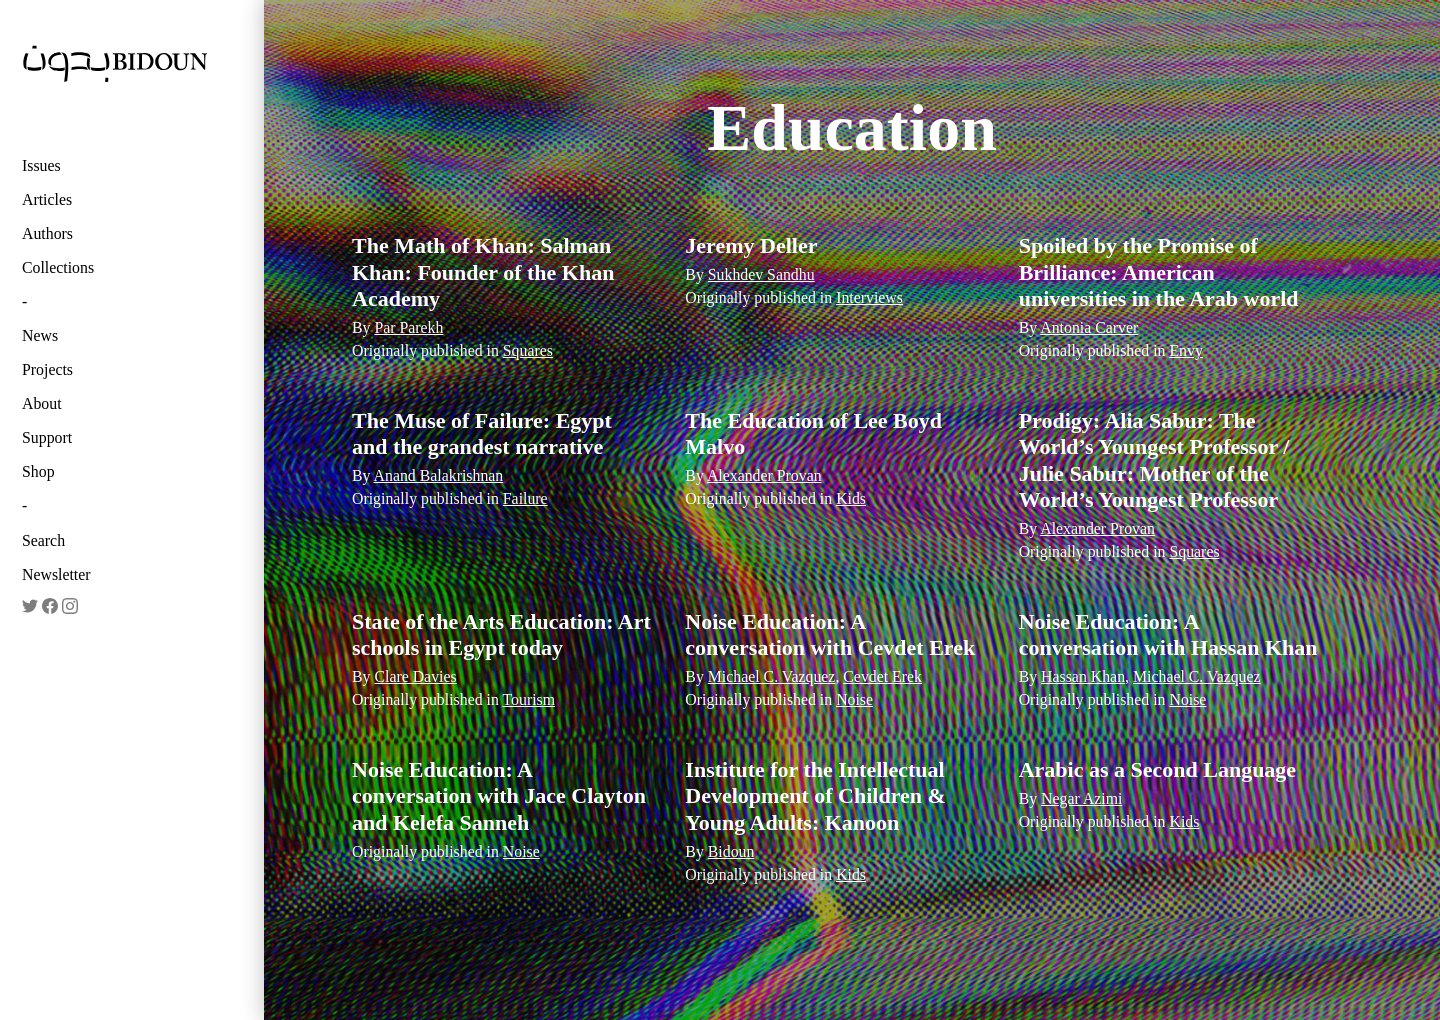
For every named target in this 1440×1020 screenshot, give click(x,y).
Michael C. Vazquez (772, 676)
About (42, 403)
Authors (47, 233)
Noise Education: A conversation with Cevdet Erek (830, 634)
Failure (525, 498)
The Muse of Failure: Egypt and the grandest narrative (482, 433)
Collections (58, 267)
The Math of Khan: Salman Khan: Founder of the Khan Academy (483, 272)
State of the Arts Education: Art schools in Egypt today (501, 634)
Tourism (529, 699)
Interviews (869, 297)
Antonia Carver (1089, 327)
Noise (854, 699)
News (40, 335)
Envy (1185, 350)
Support (47, 437)
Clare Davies (415, 676)
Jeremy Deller (751, 245)
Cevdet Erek (882, 676)
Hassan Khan (1083, 676)
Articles (47, 199)
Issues (41, 165)
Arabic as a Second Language (1157, 769)
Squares (528, 350)
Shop (38, 471)
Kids (851, 498)
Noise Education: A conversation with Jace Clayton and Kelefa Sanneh (499, 796)
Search (43, 540)
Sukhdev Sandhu (761, 274)
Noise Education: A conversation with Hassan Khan (1168, 634)
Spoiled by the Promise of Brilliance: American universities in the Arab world (1159, 272)
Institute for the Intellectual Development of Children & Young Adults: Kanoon (815, 796)
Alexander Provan (764, 475)
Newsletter (56, 574)
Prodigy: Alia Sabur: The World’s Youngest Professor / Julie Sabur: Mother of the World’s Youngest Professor (1154, 460)
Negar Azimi (1081, 798)
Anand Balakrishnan (439, 475)
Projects (47, 369)
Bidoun (731, 851)
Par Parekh (408, 327)
